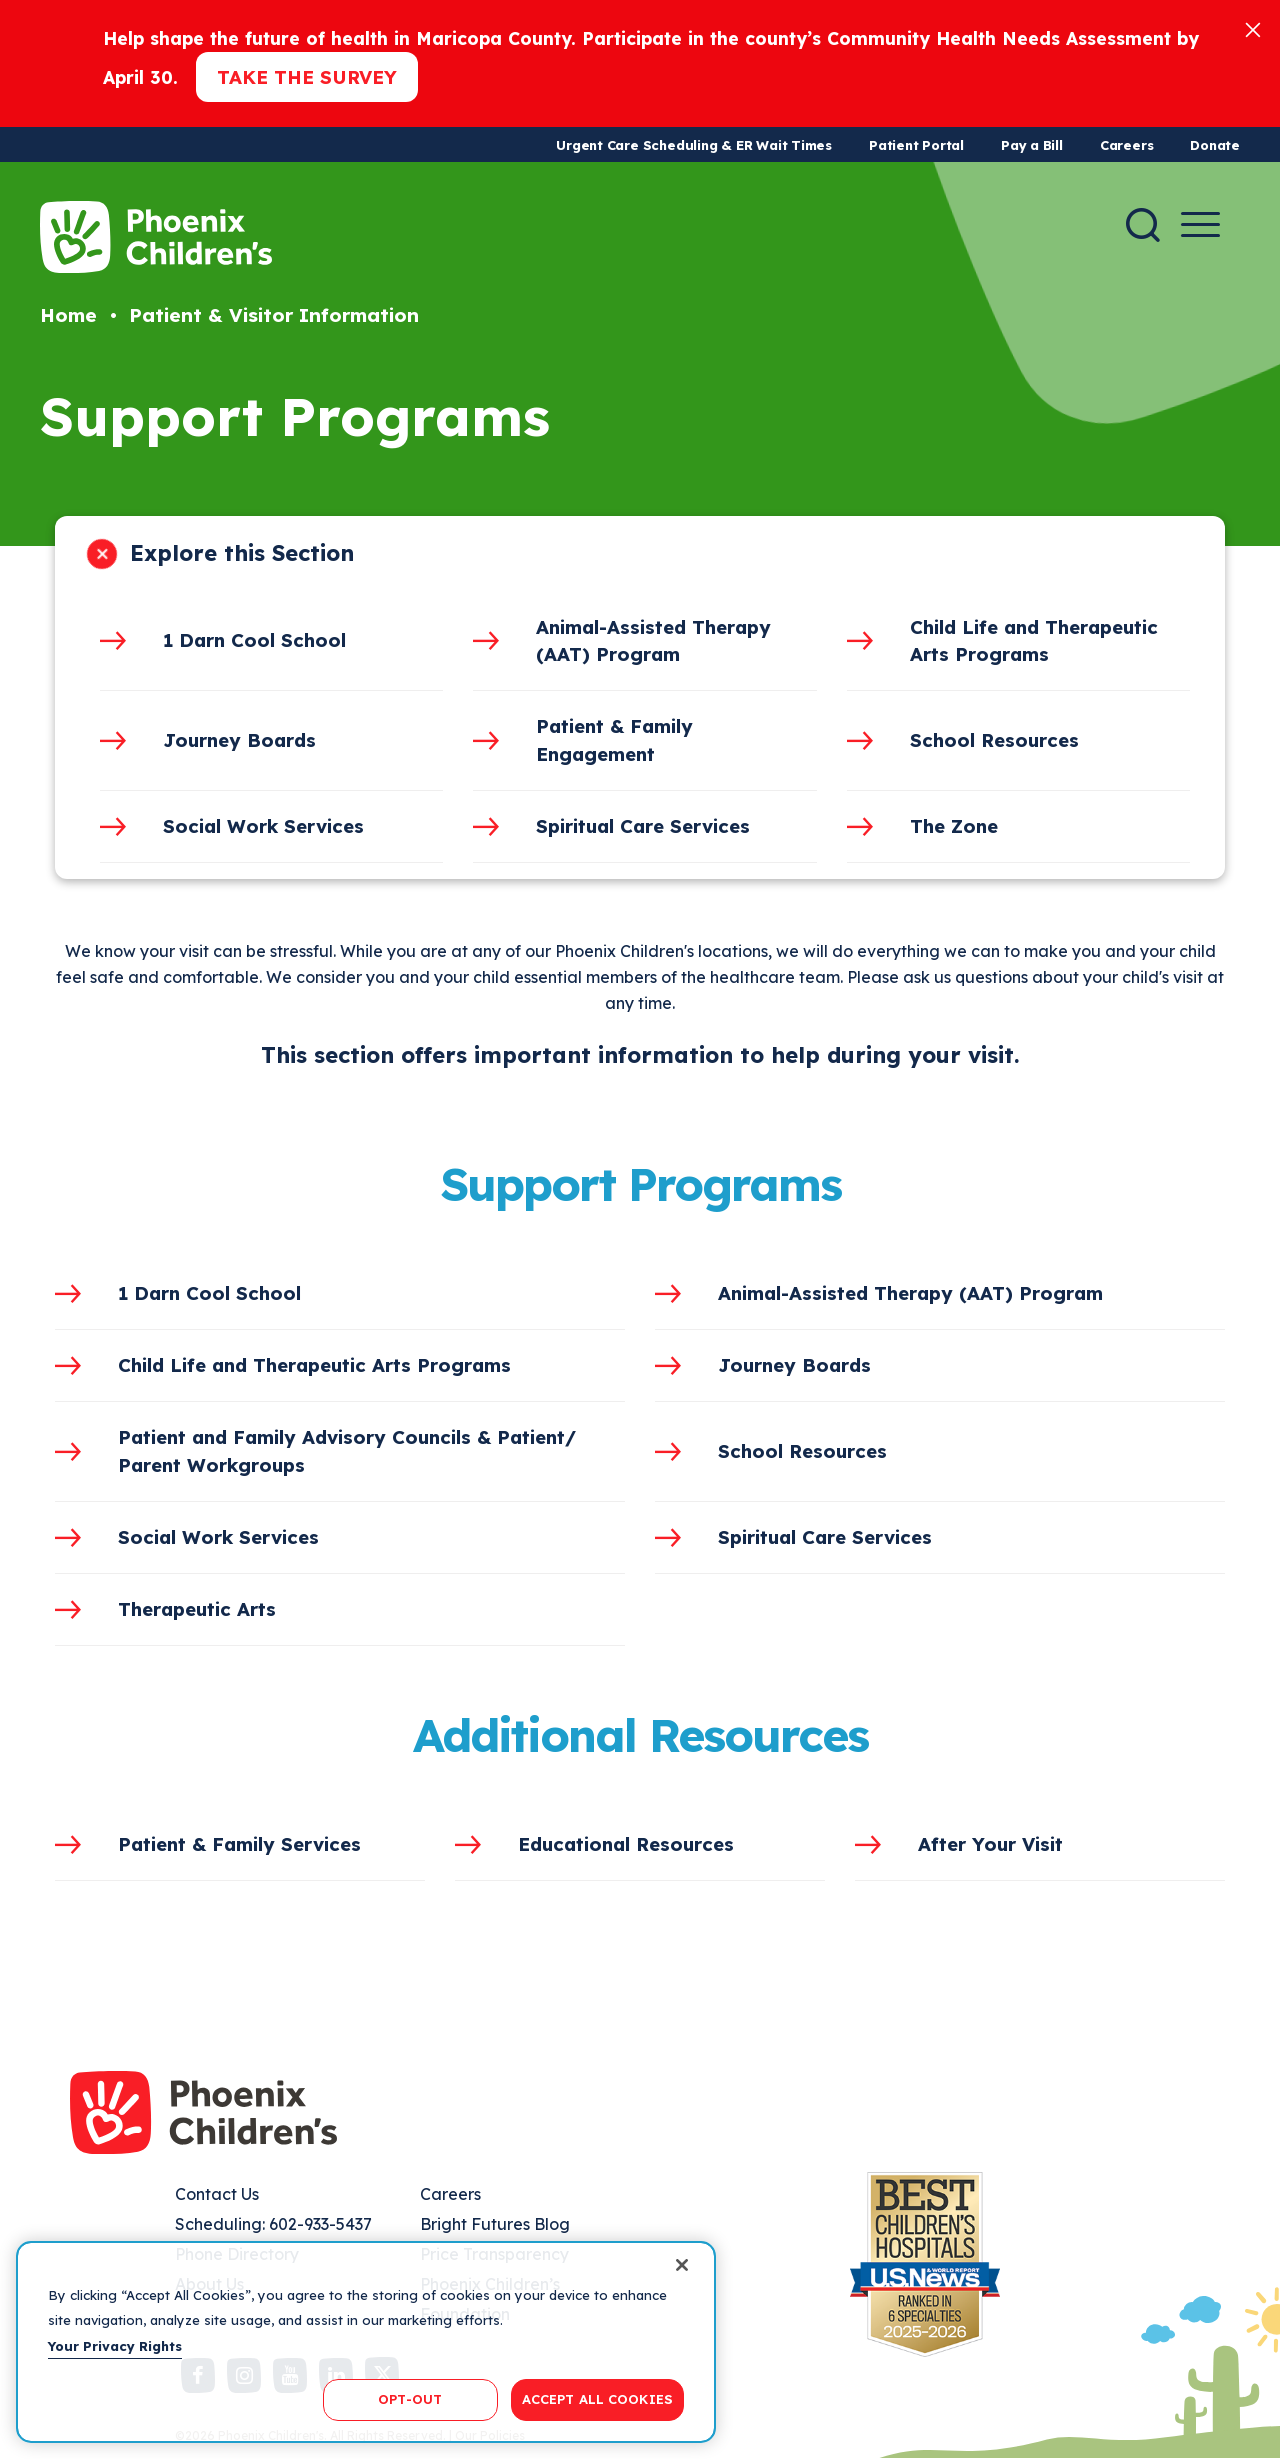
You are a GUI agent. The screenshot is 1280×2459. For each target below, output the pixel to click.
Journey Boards (239, 740)
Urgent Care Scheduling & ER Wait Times (694, 145)
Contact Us (217, 2194)
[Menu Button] (1200, 224)
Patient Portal (916, 145)
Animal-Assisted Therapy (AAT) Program (653, 641)
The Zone (954, 826)
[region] (366, 2342)
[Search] (1143, 225)
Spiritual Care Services (643, 826)
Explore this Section (242, 553)
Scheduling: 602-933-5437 (273, 2224)
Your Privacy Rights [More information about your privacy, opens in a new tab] (115, 2346)
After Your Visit (990, 1844)
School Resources (994, 740)
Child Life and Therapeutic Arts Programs (1034, 641)
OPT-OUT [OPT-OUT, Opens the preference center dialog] (410, 2399)
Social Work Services (263, 826)
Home (68, 315)
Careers (1126, 145)
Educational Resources (626, 1844)
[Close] (1253, 28)
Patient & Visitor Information (274, 315)
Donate (1215, 145)
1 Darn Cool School (254, 640)
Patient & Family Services (239, 1844)
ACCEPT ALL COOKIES (597, 2399)
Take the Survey (307, 77)
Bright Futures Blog (495, 2224)
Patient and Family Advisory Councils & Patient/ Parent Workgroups (347, 1451)
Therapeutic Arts (197, 1609)
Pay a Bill (1032, 145)
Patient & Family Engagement (614, 740)
